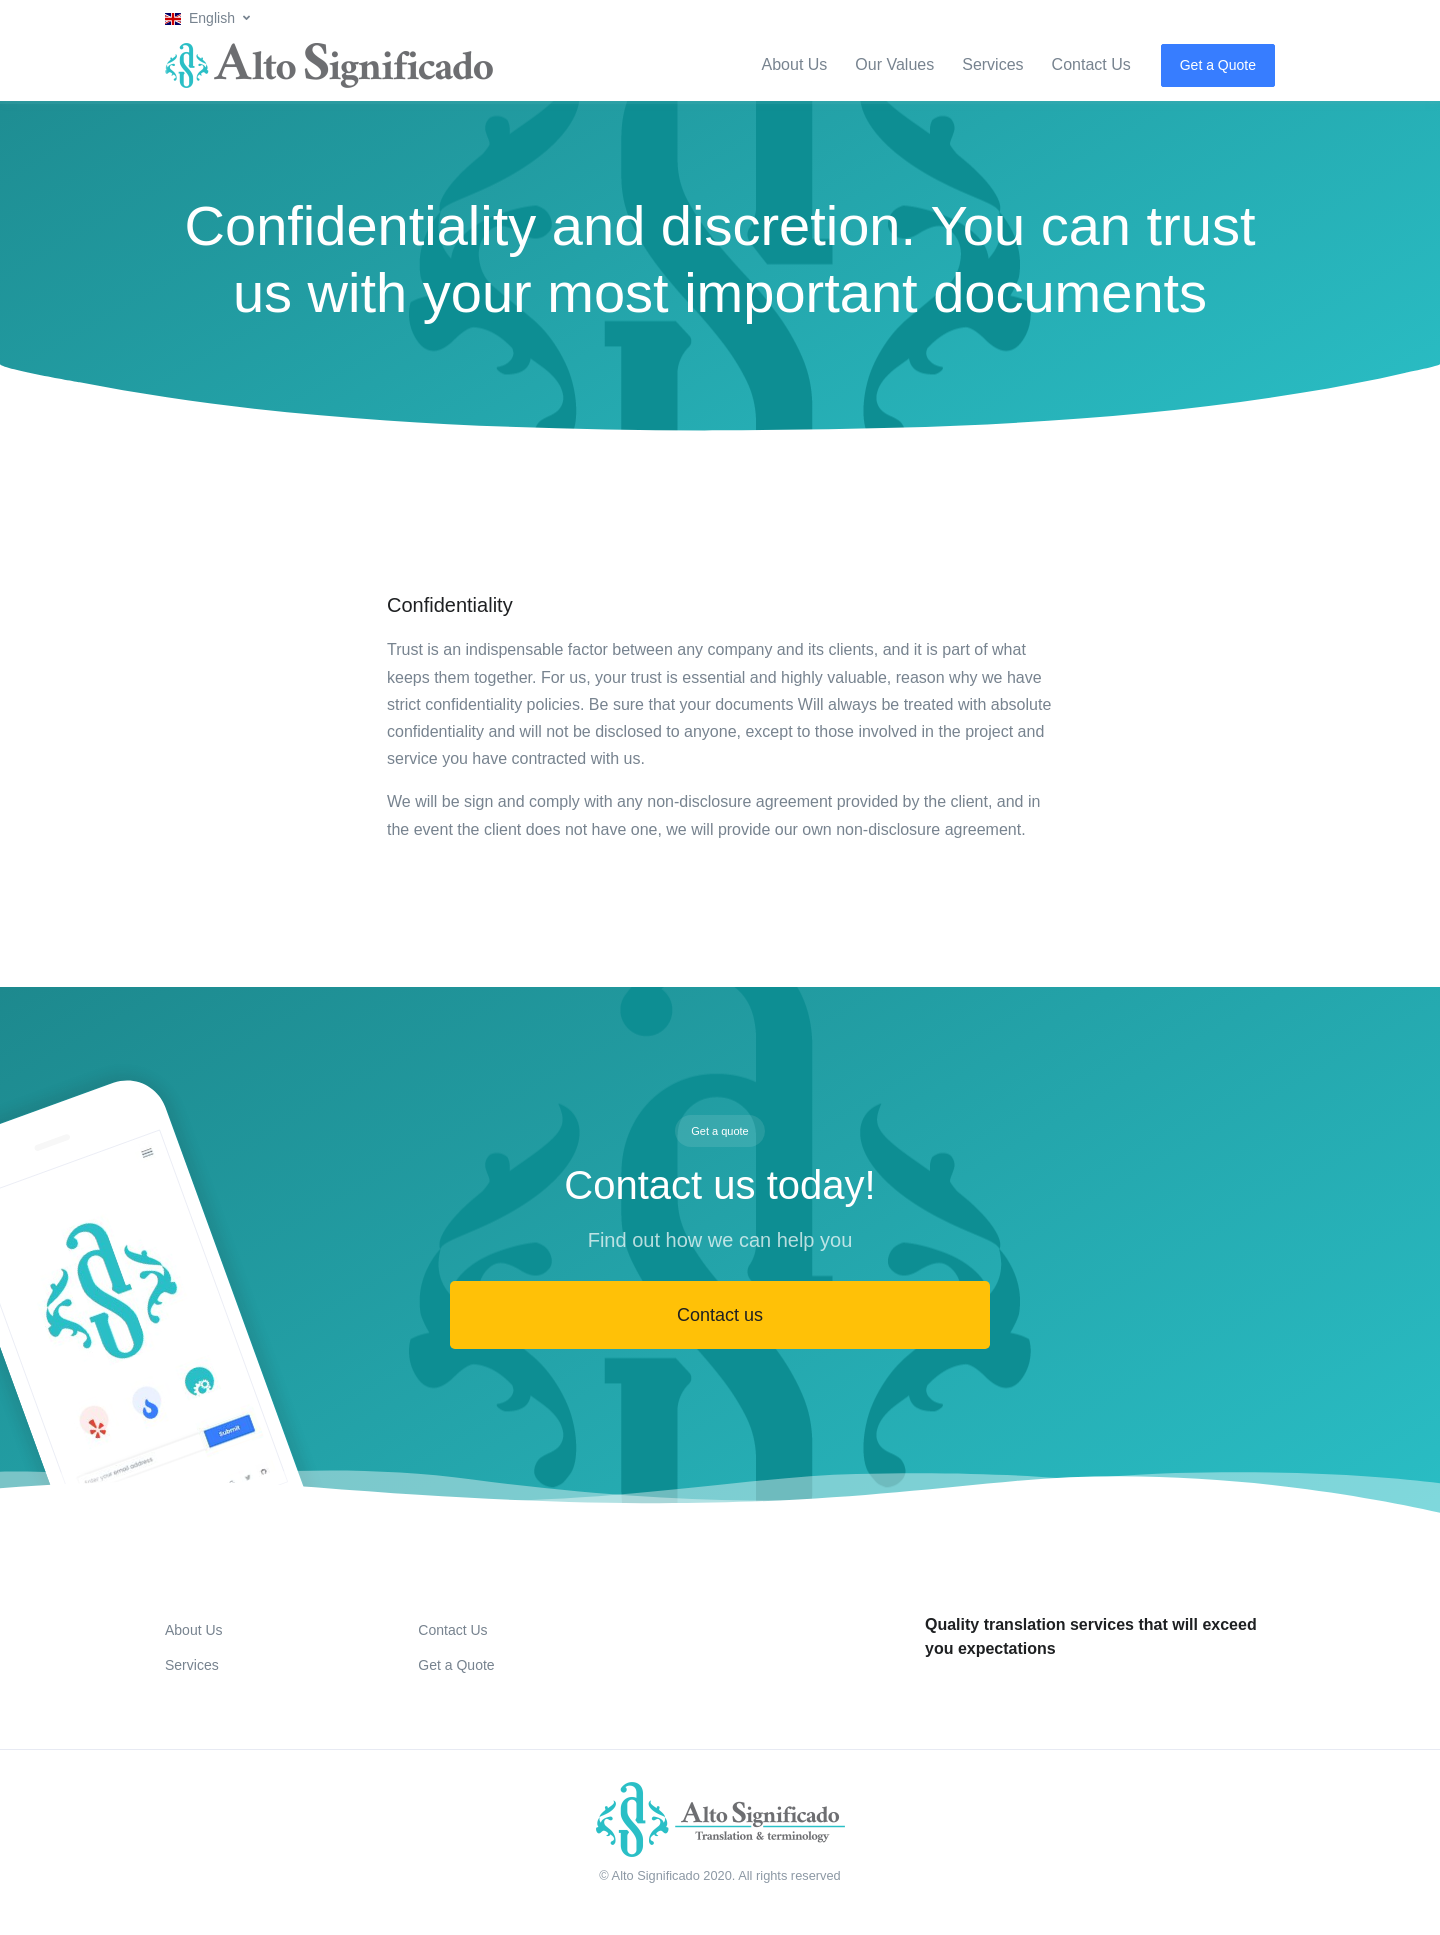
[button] (207, 18)
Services (992, 64)
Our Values (894, 64)
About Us (795, 64)
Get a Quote (1218, 65)
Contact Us (1091, 64)
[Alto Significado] (329, 65)
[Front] (720, 1819)
